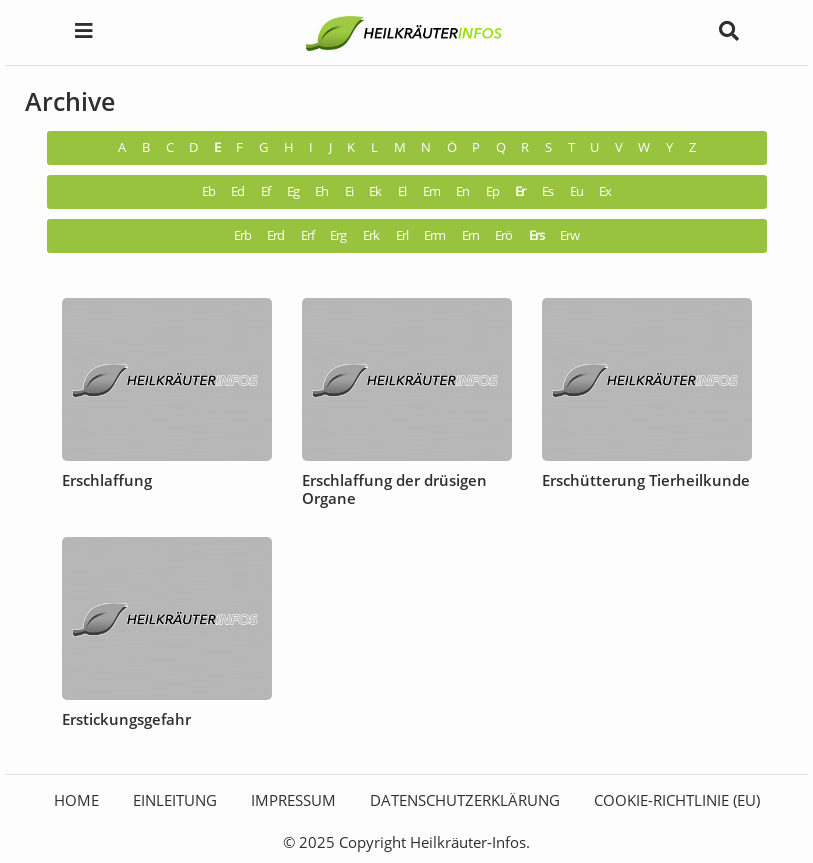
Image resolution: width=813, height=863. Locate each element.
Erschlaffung (107, 480)
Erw (569, 235)
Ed (237, 191)
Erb (242, 235)
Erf (307, 235)
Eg (293, 191)
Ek (375, 191)
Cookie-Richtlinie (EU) (677, 800)
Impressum (293, 800)
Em (431, 191)
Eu (576, 191)
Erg (338, 235)
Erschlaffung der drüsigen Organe (394, 489)
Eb (208, 191)
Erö (503, 235)
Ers (536, 235)
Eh (321, 191)
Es (547, 191)
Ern (470, 235)
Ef (265, 191)
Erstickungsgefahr (126, 719)
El (402, 191)
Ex (605, 191)
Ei (349, 191)
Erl (402, 235)
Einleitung (175, 800)
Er (520, 191)
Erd (275, 235)
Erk (371, 235)
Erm (434, 235)
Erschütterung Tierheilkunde (646, 480)
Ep (492, 191)
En (462, 191)
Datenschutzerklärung (465, 800)
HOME (76, 800)
